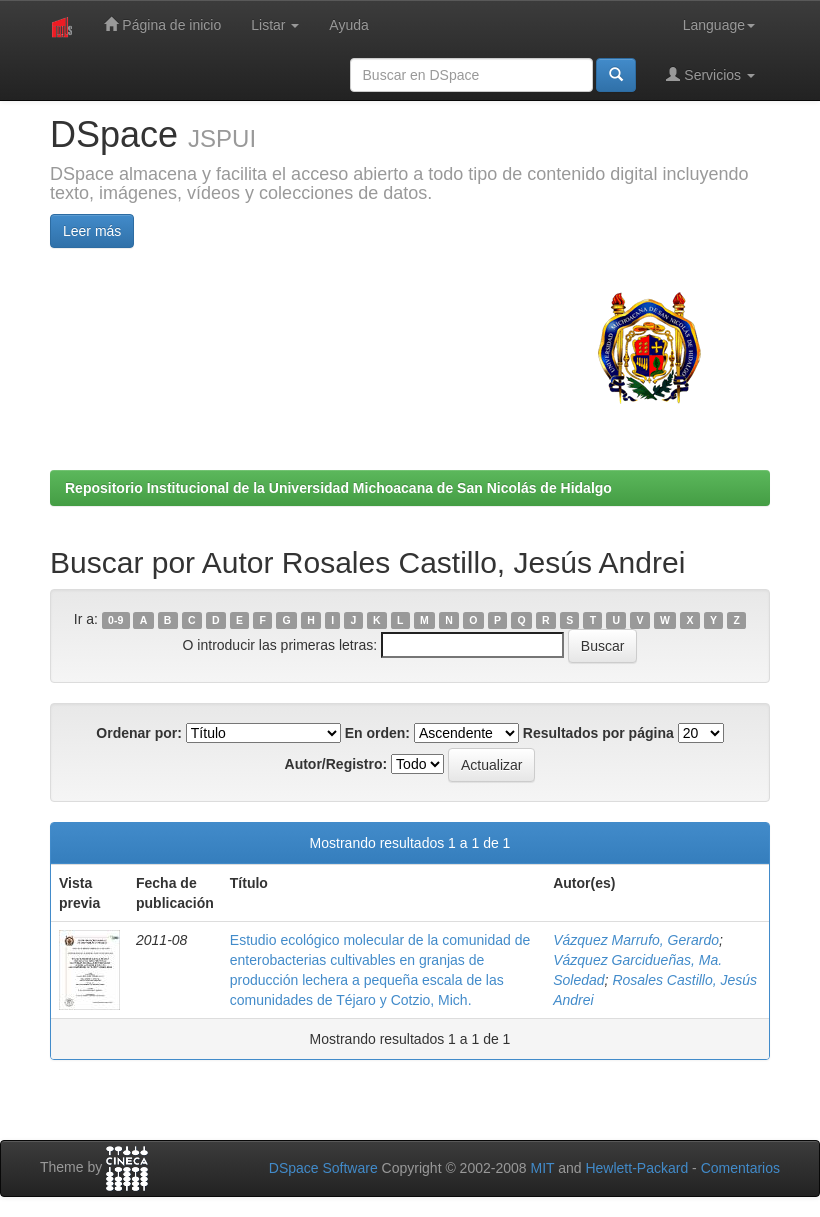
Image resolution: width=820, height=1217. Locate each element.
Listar (275, 25)
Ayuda (348, 25)
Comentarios (740, 1168)
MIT (542, 1168)
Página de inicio (162, 24)
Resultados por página (598, 733)
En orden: (377, 733)
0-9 (115, 620)
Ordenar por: (139, 733)
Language (719, 25)
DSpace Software (323, 1168)
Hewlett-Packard (636, 1168)
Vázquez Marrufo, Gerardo (636, 940)
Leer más (92, 231)
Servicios (710, 74)
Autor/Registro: (336, 764)
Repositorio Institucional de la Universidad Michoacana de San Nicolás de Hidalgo (338, 488)
